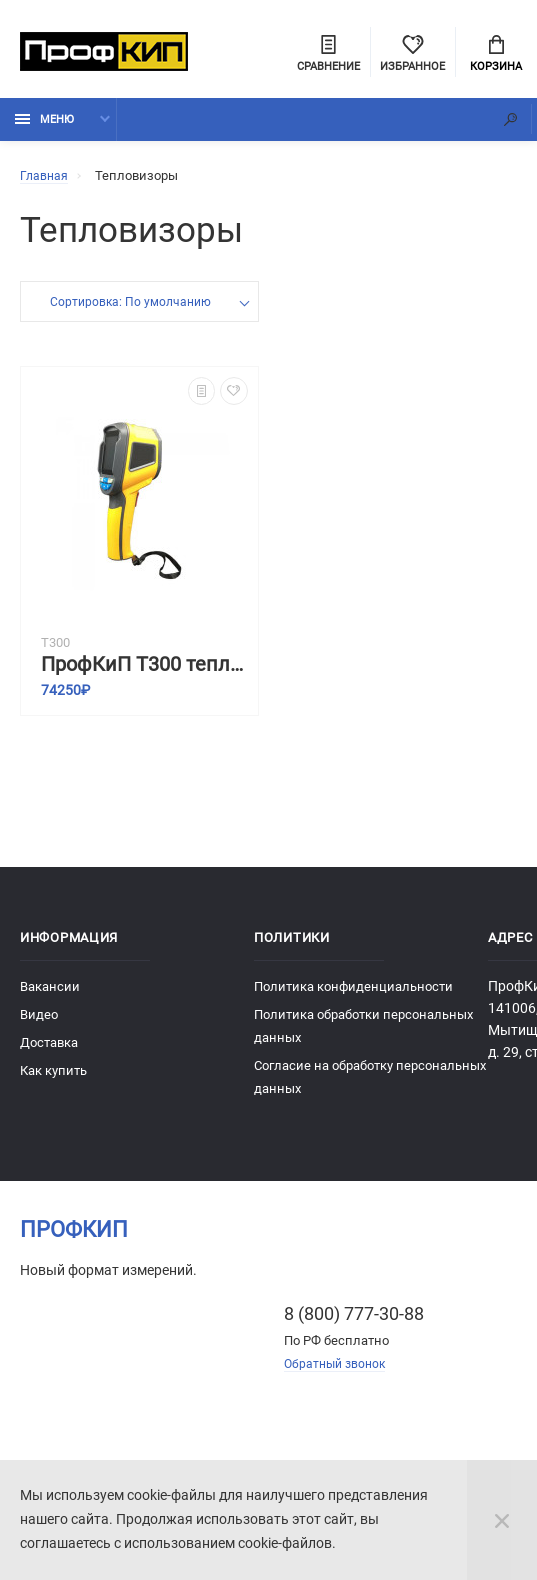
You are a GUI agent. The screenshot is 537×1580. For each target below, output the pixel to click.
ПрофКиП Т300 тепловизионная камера (144, 672)
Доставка (49, 1050)
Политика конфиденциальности (353, 994)
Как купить (53, 1078)
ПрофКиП (74, 1237)
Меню (44, 127)
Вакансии (50, 994)
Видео (39, 1022)
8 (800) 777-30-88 (354, 1321)
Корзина (496, 56)
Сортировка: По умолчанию (130, 311)
